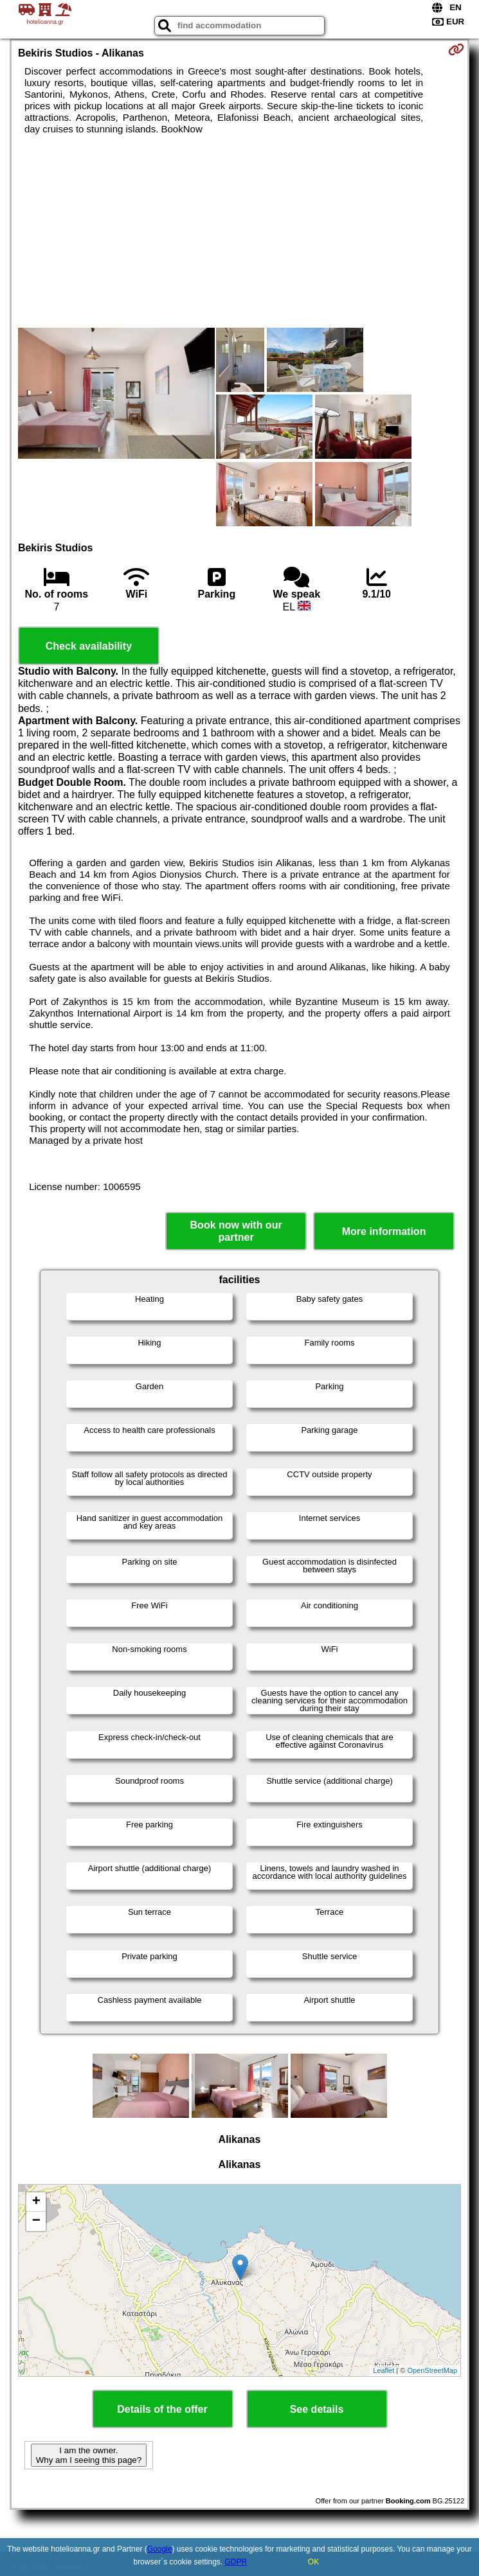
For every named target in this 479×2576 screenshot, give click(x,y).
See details (317, 2409)
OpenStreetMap (432, 2370)
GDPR (236, 2561)
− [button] (36, 2221)
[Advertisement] (239, 231)
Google (159, 2549)
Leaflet (383, 2370)
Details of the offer (162, 2409)
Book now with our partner (236, 1231)
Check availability (89, 646)
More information (384, 1231)
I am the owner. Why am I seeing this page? (88, 2455)
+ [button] (36, 2202)
